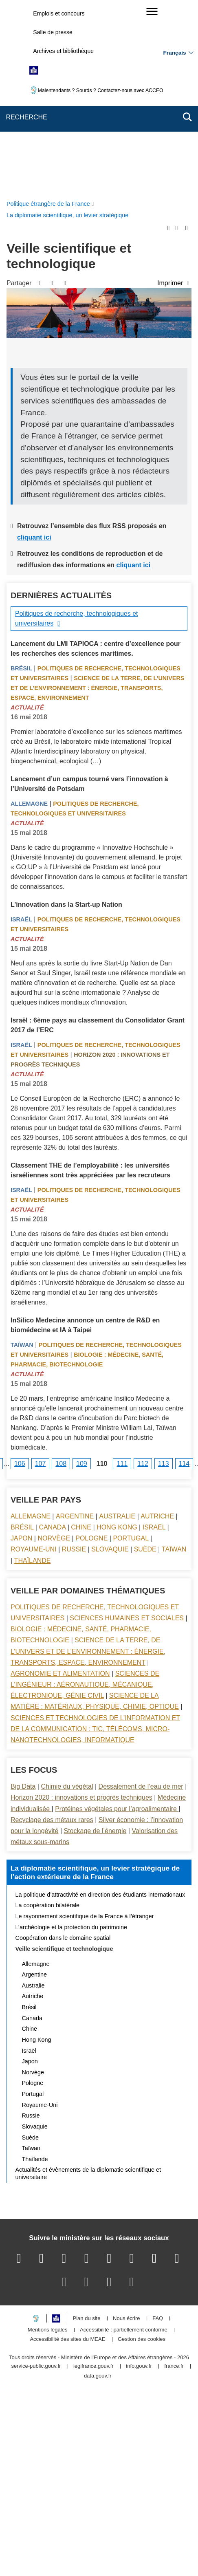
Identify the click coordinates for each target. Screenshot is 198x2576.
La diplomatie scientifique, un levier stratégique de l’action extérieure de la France (95, 1684)
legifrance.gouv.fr (93, 2178)
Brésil (21, 480)
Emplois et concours (58, 13)
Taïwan (22, 1156)
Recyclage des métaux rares (52, 1631)
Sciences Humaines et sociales (127, 1429)
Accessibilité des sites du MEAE (67, 2151)
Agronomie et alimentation (60, 1485)
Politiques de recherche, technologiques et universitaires (76, 430)
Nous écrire (126, 2130)
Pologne (91, 1349)
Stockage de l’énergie (95, 1642)
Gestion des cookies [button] (141, 2151)
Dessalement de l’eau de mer (141, 1598)
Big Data (23, 1598)
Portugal (130, 1349)
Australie (117, 1327)
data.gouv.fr (98, 2188)
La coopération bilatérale (47, 1717)
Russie (74, 1360)
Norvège (53, 1349)
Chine (81, 1338)
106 (19, 1275)
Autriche (157, 1327)
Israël (21, 731)
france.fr (174, 2178)
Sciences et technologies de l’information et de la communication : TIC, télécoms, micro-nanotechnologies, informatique (95, 1540)
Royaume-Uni (34, 1360)
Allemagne (29, 615)
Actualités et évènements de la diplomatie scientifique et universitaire (88, 1985)
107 (40, 1275)
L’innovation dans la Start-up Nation (66, 716)
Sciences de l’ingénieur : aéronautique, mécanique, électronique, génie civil (85, 1496)
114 (184, 1275)
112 (142, 1275)
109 (81, 1275)
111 (122, 1275)
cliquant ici (34, 349)
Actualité (27, 519)
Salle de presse (53, 32)
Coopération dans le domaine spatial (63, 1749)
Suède (145, 1360)
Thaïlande (32, 1372)
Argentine (75, 1327)
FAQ (157, 2130)
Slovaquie (109, 1360)
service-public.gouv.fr (36, 2178)
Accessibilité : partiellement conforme (123, 2142)
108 (60, 1275)
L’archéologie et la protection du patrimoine (71, 1739)
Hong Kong (117, 1338)
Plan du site (87, 2130)
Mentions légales (48, 2142)
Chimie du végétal (67, 1598)
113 (163, 1275)
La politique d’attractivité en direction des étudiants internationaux (100, 1706)
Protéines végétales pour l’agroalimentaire (116, 1620)
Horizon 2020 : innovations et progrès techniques (81, 1609)
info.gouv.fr (139, 2178)
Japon (21, 1349)
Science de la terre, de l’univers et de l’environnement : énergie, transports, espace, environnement (97, 500)
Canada (52, 1338)
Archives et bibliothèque (63, 51)
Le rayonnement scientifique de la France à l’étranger (84, 1728)
